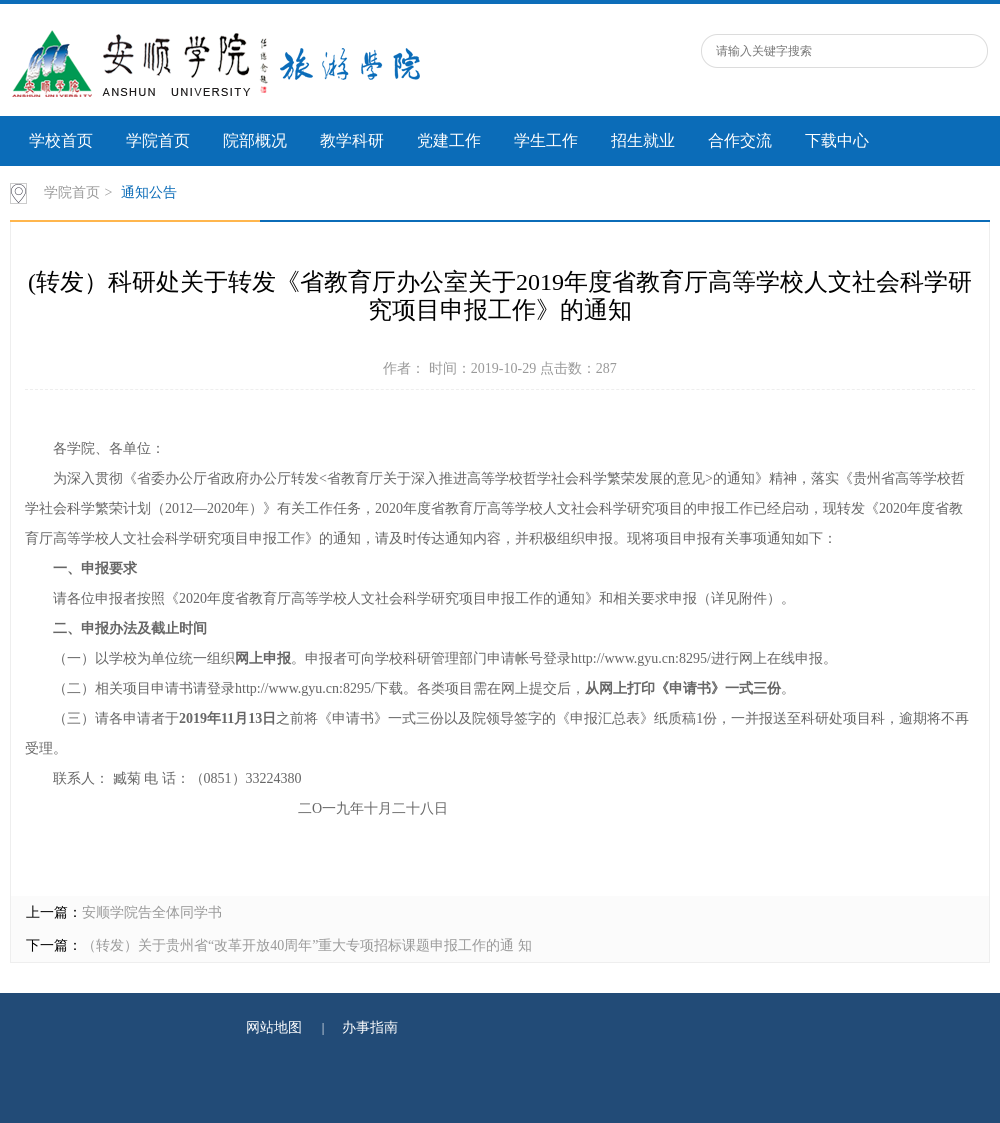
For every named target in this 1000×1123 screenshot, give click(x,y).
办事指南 (370, 1027)
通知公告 (149, 192)
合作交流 (740, 140)
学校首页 (61, 140)
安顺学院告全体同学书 (152, 912)
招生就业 (643, 140)
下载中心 (837, 140)
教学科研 (352, 140)
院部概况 (255, 140)
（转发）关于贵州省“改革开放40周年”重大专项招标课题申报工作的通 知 (307, 945)
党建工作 (449, 140)
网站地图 (274, 1027)
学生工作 (546, 140)
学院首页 (158, 140)
